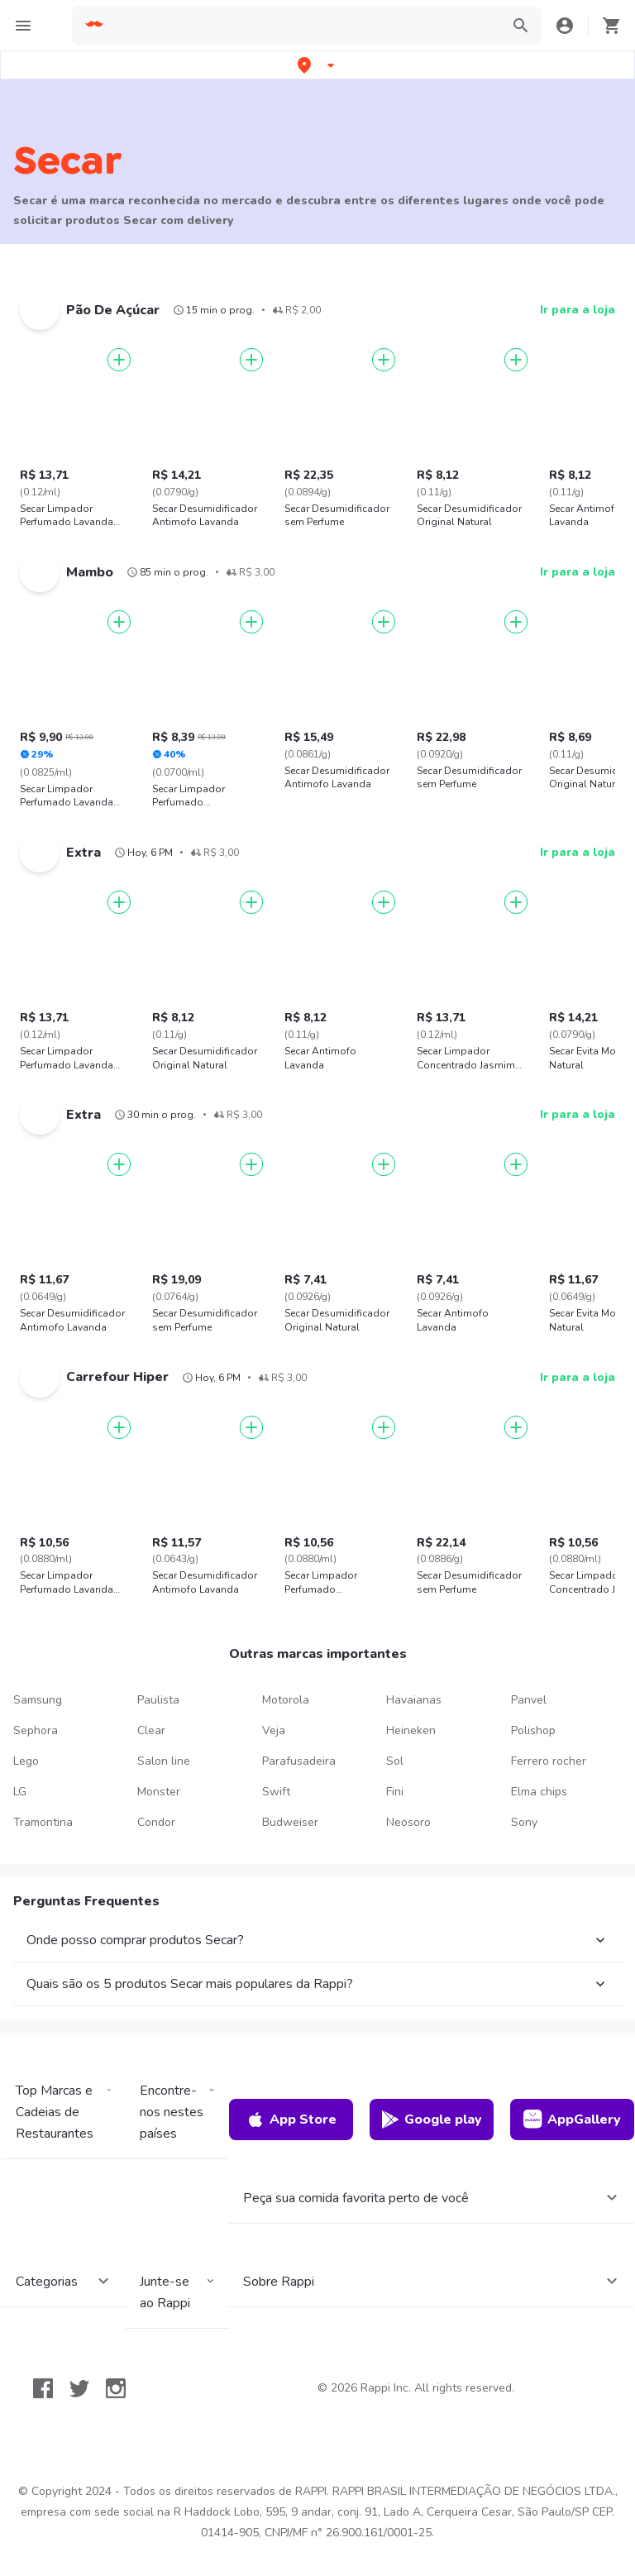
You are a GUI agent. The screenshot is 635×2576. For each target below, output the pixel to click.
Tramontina (43, 1822)
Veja (273, 1730)
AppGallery (572, 2119)
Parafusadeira (299, 1761)
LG (19, 1791)
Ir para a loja (577, 310)
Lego (26, 1761)
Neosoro (408, 1822)
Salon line (163, 1761)
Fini (394, 1791)
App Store (291, 2119)
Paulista (158, 1700)
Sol (394, 1761)
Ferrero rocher (548, 1761)
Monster (158, 1791)
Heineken (411, 1730)
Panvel (529, 1700)
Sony (524, 1822)
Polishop (533, 1730)
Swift (276, 1791)
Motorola (285, 1700)
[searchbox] (303, 25)
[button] (317, 65)
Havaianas (414, 1700)
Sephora (35, 1730)
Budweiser (290, 1822)
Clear (151, 1730)
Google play (431, 2119)
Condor (156, 1822)
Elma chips (539, 1791)
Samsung (37, 1700)
